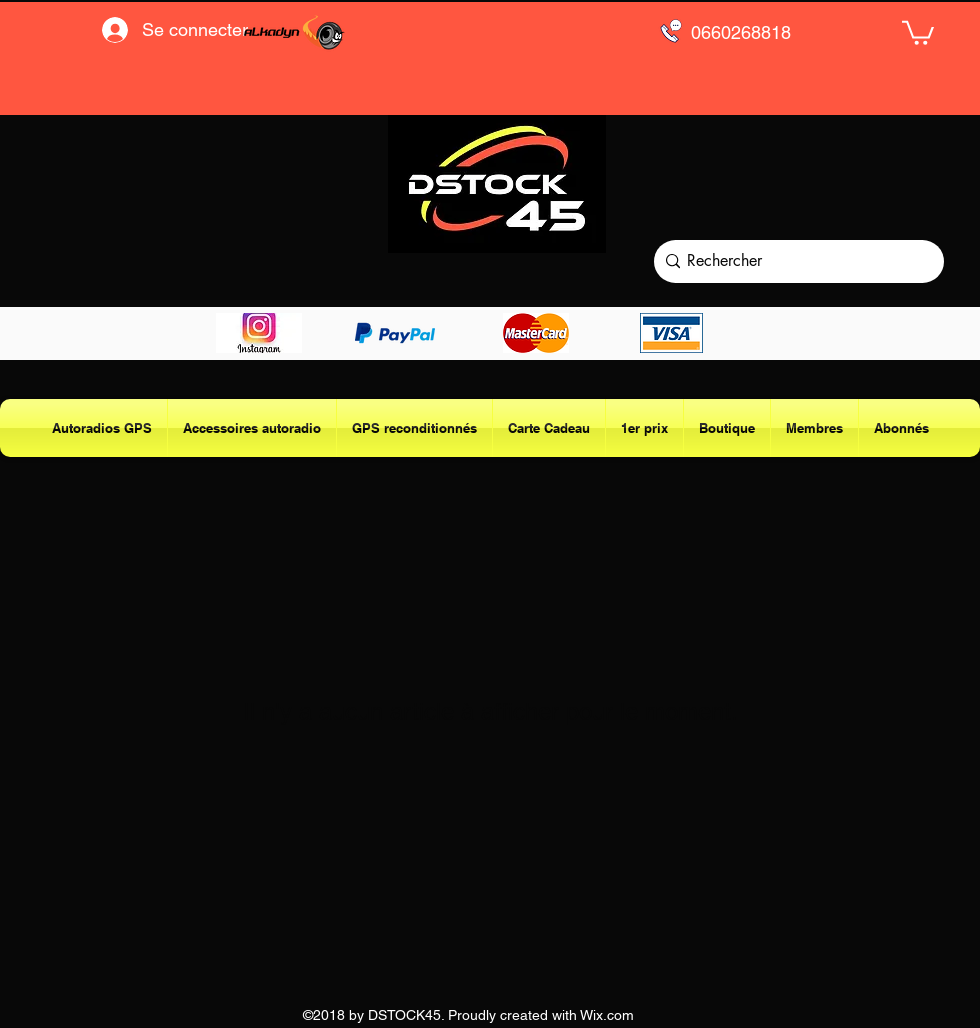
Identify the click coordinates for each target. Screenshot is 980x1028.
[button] (918, 31)
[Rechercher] (794, 261)
